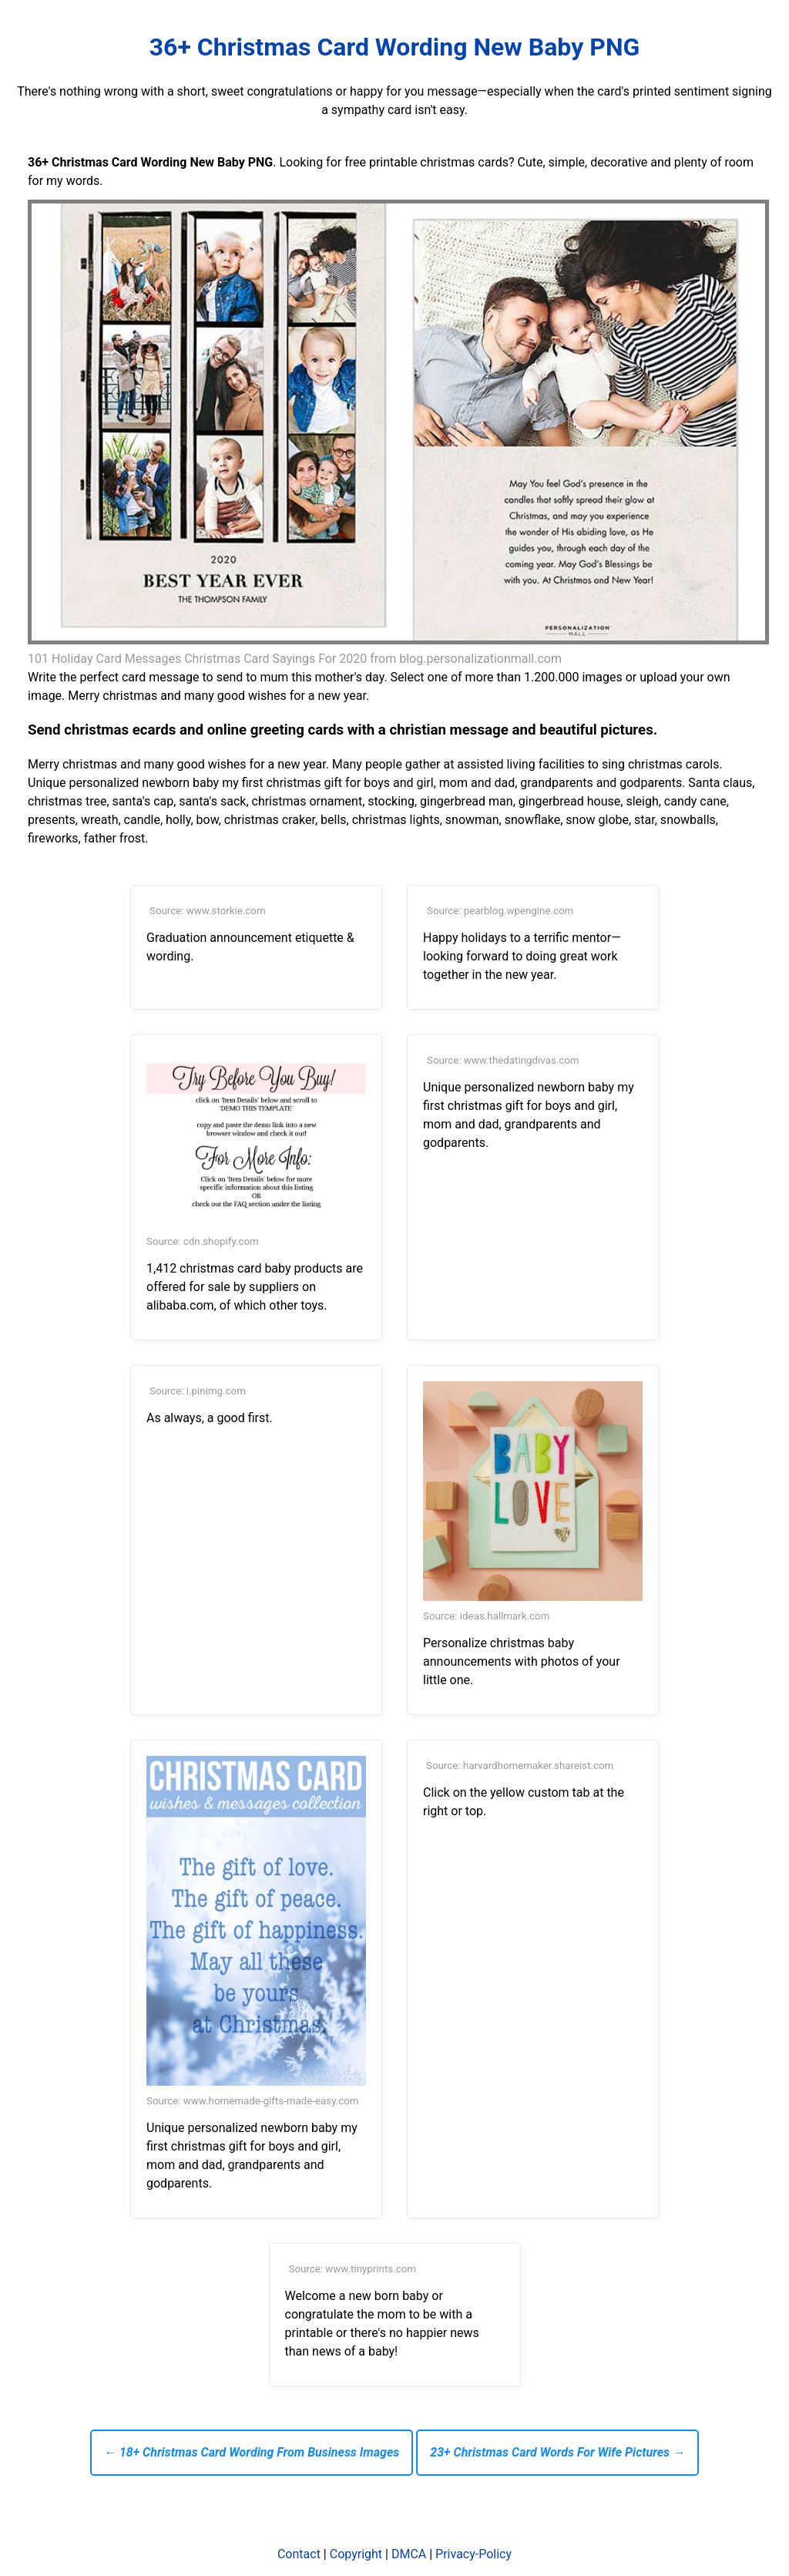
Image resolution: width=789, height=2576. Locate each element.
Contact (299, 2554)
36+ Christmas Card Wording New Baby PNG (394, 47)
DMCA (408, 2554)
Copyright (356, 2554)
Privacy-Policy (473, 2554)
